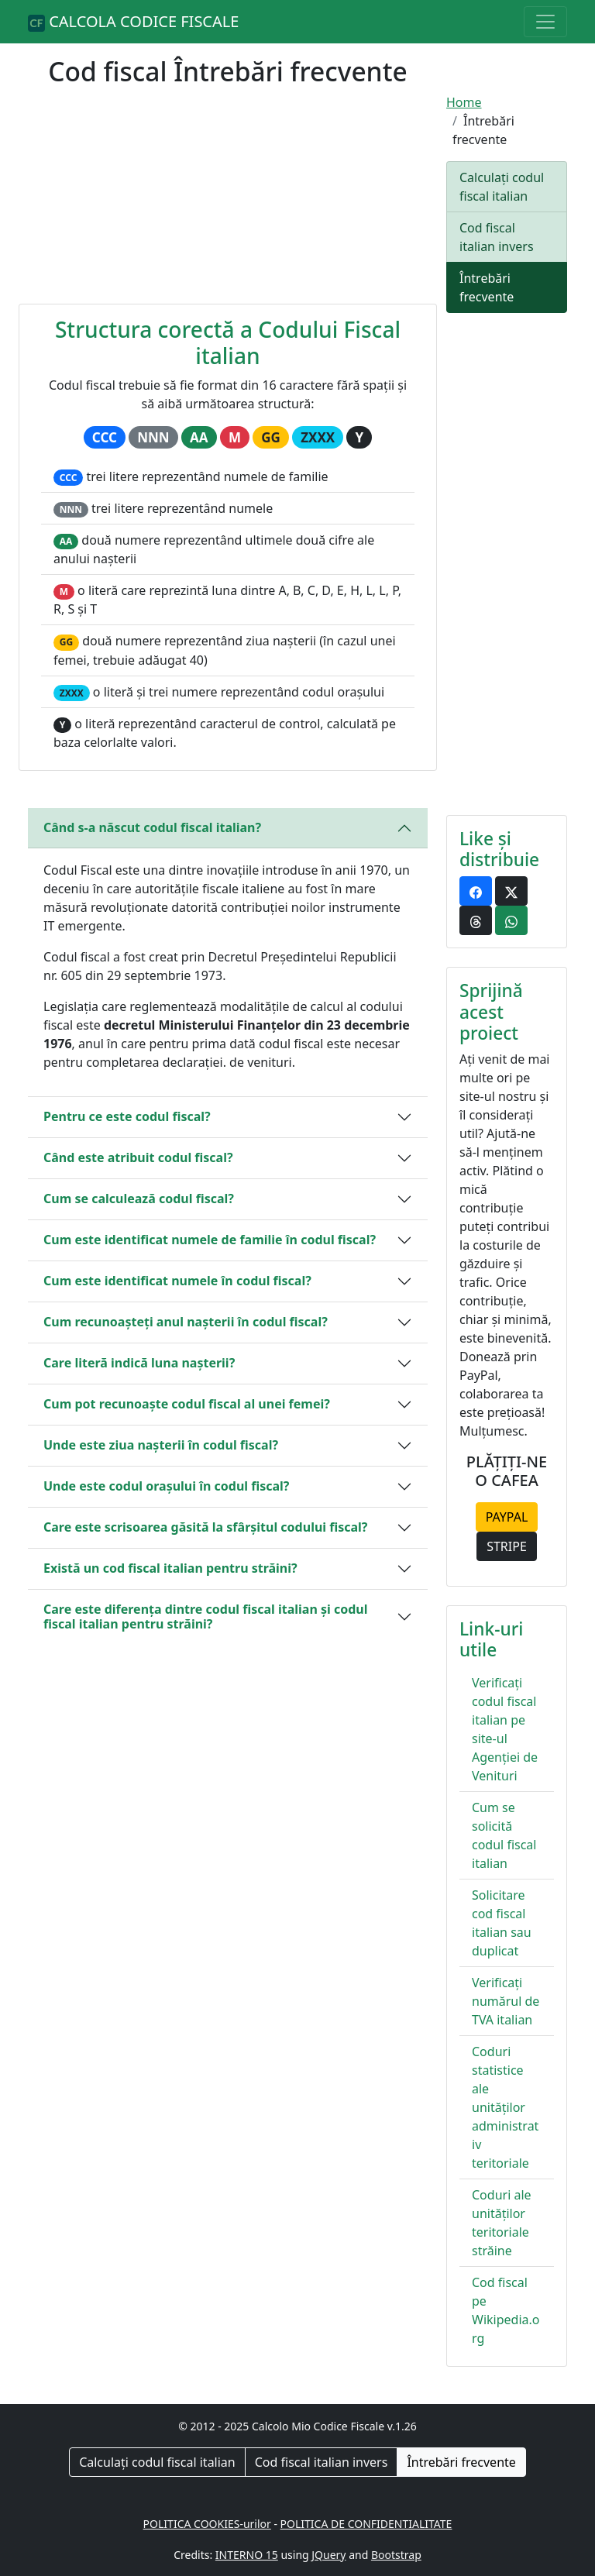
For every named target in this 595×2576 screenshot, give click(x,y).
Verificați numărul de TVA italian (505, 2001)
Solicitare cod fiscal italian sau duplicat (501, 1922)
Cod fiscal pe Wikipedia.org (505, 2310)
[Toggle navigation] (545, 21)
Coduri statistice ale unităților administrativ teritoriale (505, 2107)
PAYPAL (507, 1516)
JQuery (328, 2554)
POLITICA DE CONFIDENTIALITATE (366, 2523)
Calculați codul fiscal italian (501, 187)
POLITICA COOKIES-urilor (207, 2523)
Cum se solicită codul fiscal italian (504, 1835)
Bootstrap (396, 2554)
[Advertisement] (228, 201)
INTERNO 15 (246, 2554)
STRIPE (507, 1546)
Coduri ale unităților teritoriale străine (501, 2222)
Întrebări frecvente (486, 287)
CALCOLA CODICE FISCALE (133, 21)
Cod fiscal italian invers (496, 237)
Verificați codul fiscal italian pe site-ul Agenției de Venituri (505, 1729)
